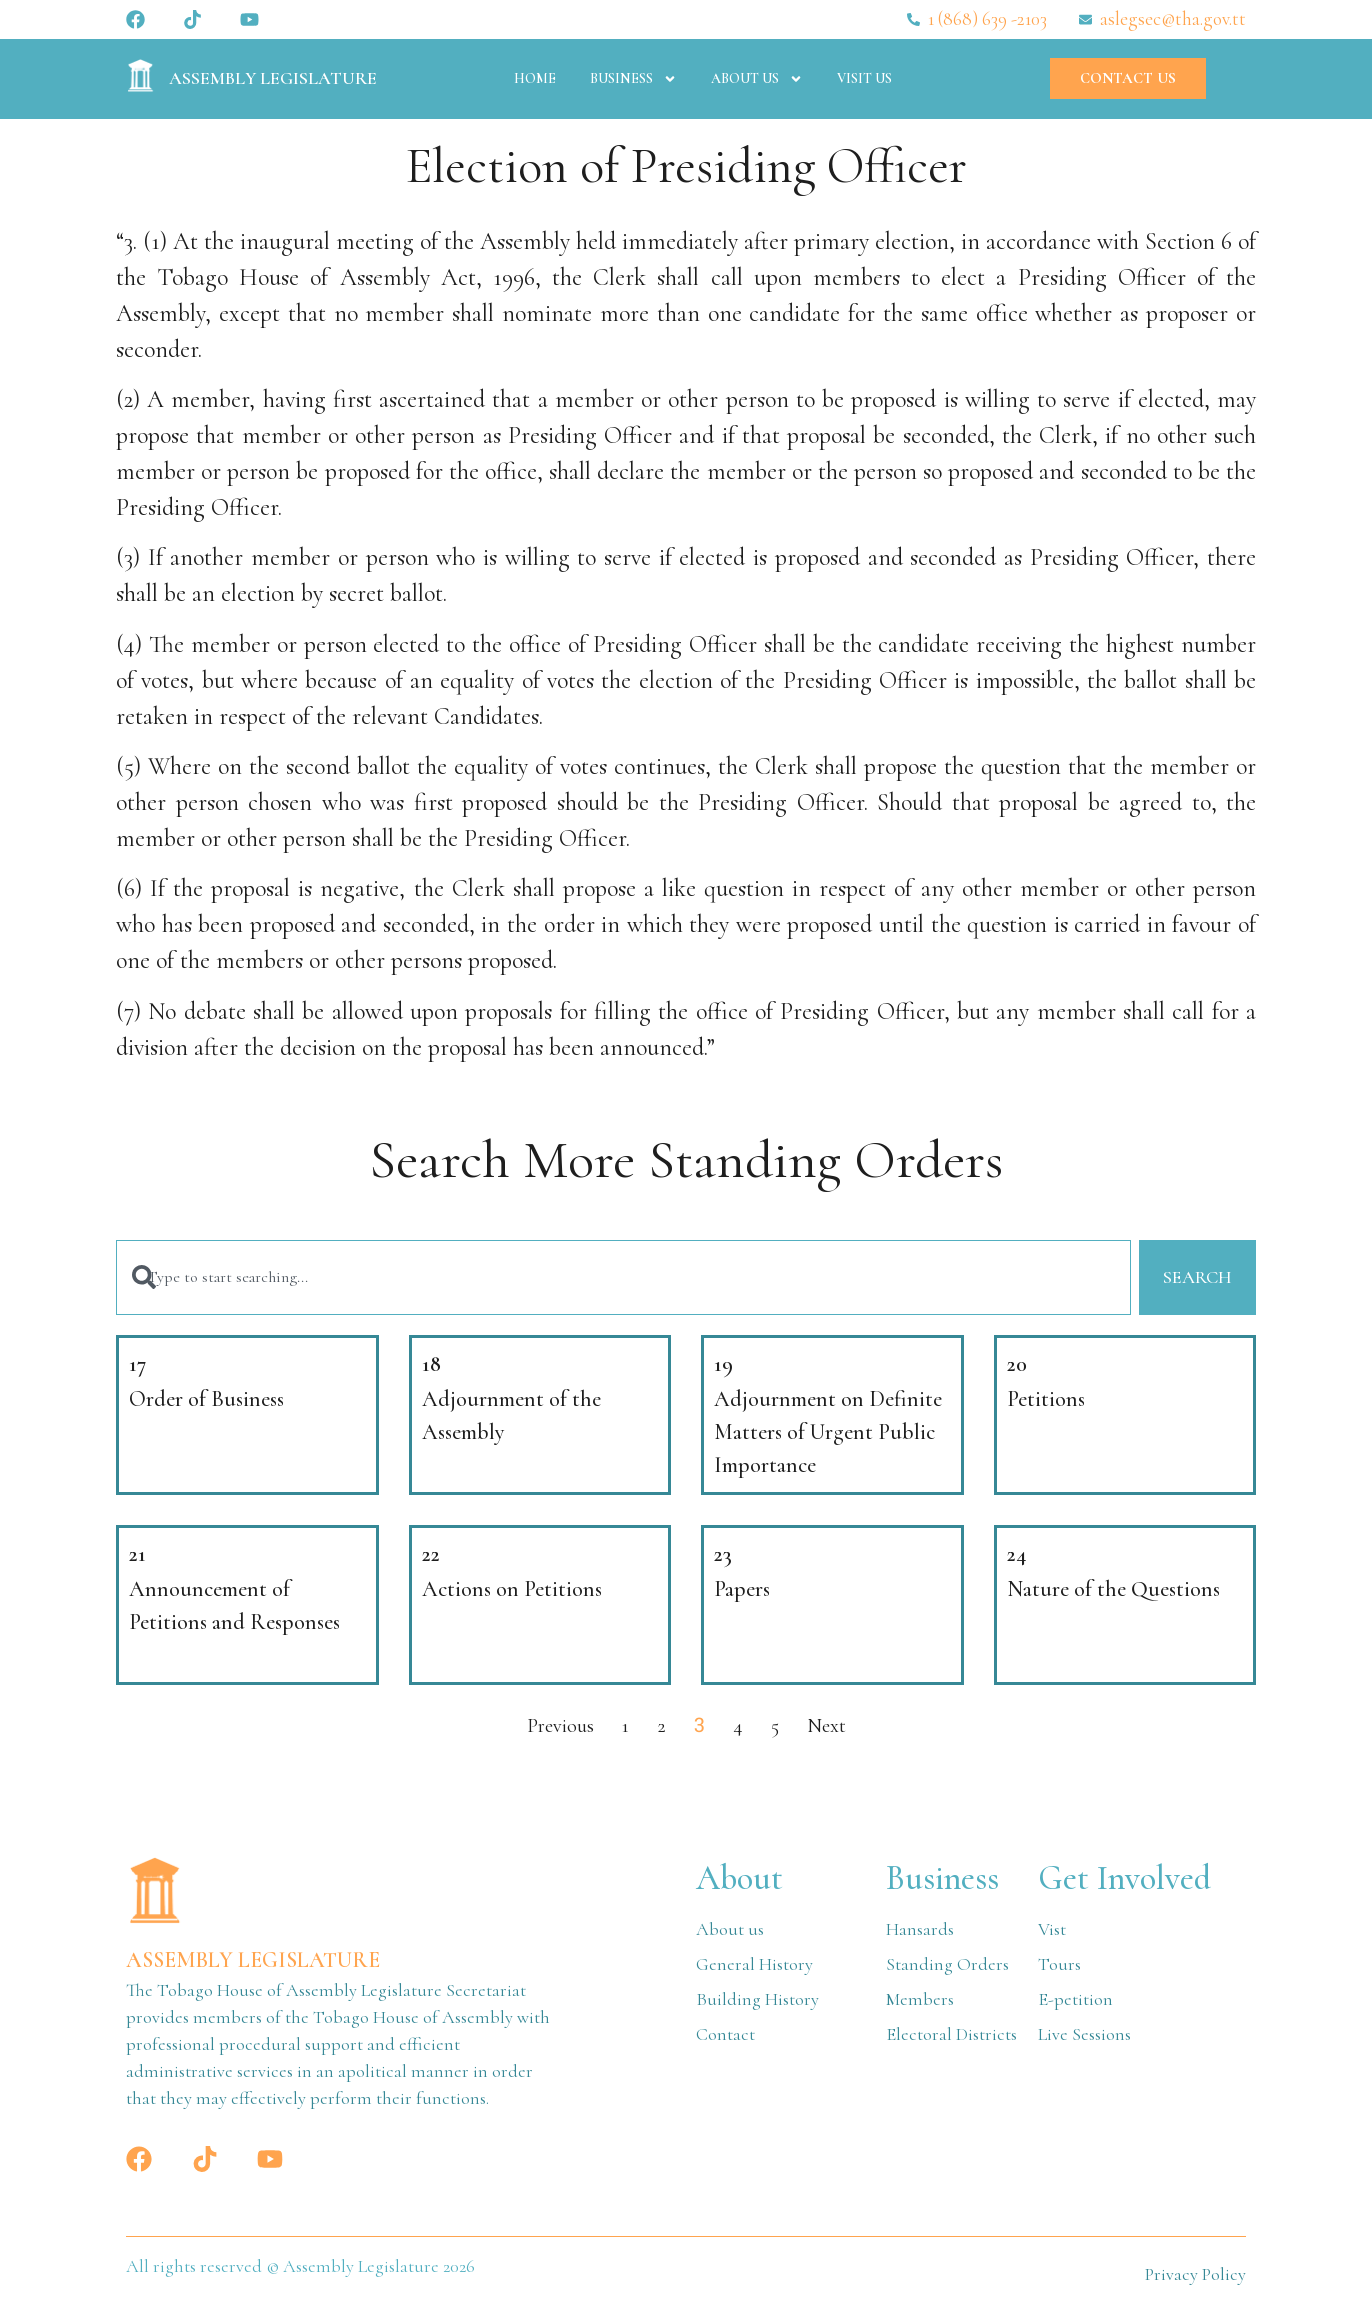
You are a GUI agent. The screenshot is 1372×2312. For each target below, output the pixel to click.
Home (535, 78)
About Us (757, 79)
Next (826, 1727)
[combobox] (622, 1278)
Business (633, 79)
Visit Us (864, 78)
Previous (560, 1727)
